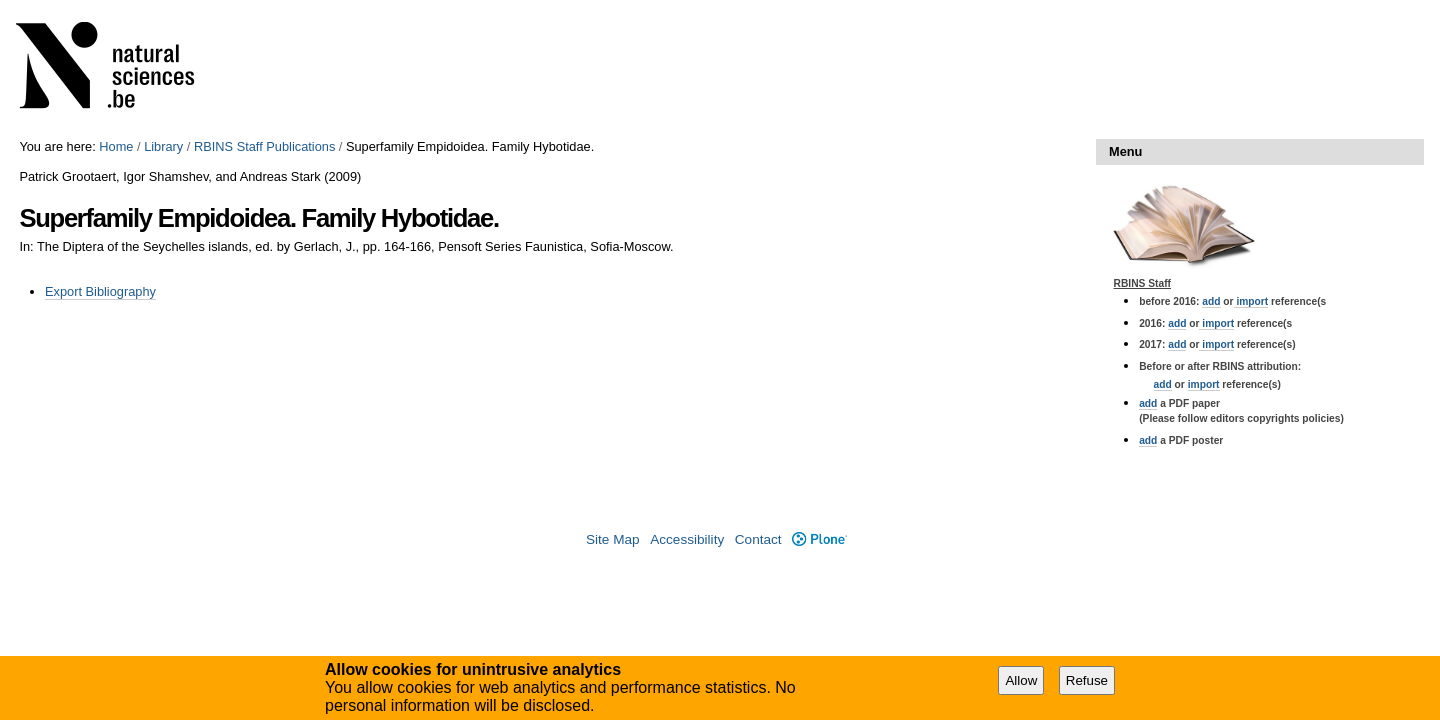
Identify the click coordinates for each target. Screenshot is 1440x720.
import (1251, 301)
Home (116, 146)
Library (163, 146)
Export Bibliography (100, 291)
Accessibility (687, 539)
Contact (758, 539)
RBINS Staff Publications (264, 146)
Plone (819, 539)
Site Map (613, 539)
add (1211, 301)
